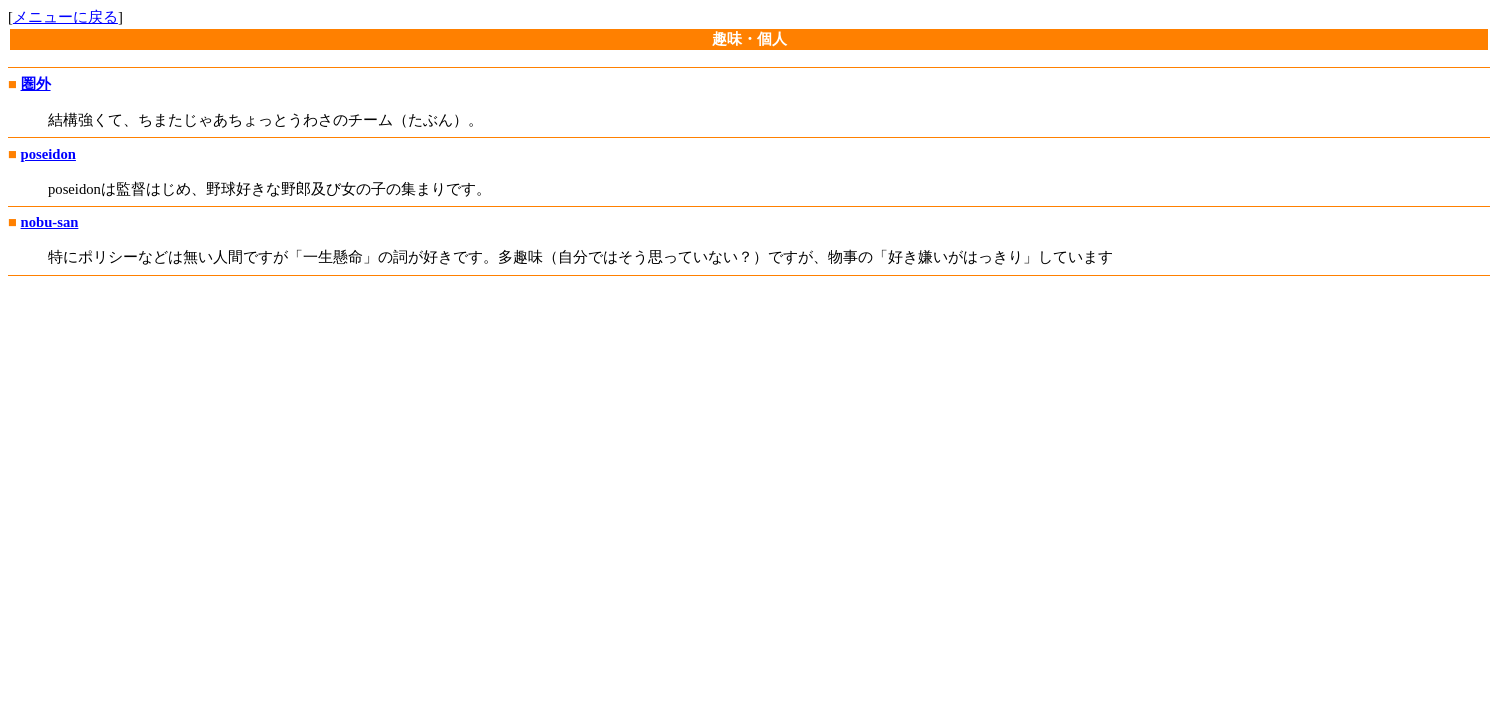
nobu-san (50, 222)
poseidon (48, 154)
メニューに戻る (65, 17)
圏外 (36, 84)
